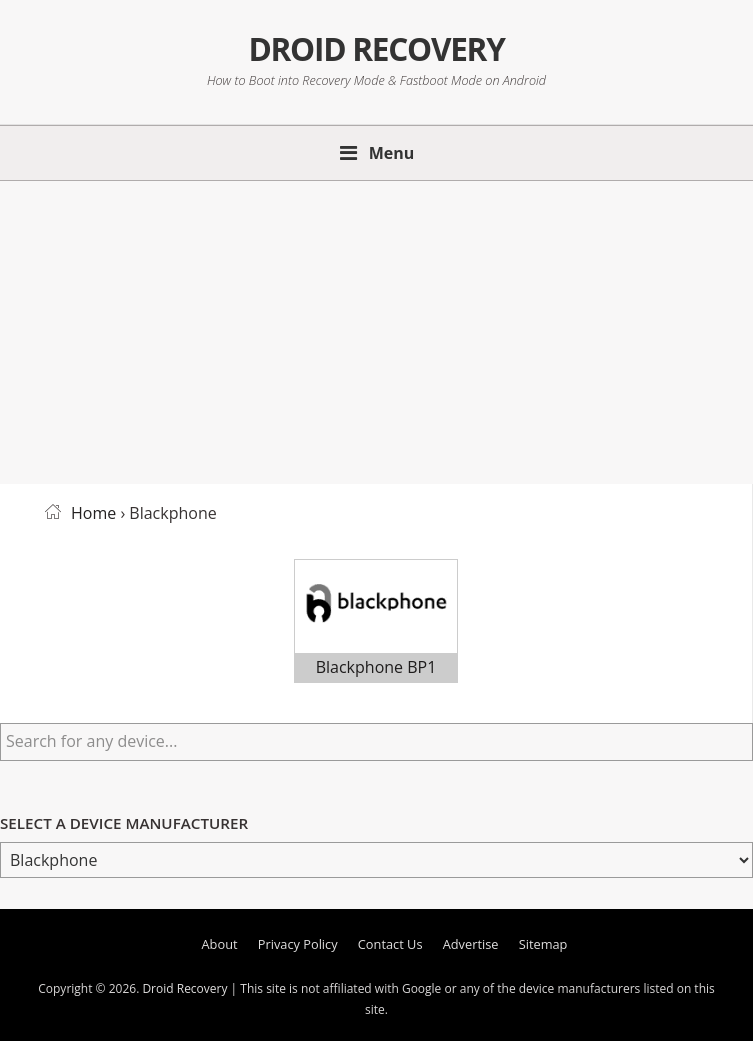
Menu (392, 153)
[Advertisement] (376, 329)
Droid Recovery (376, 48)
